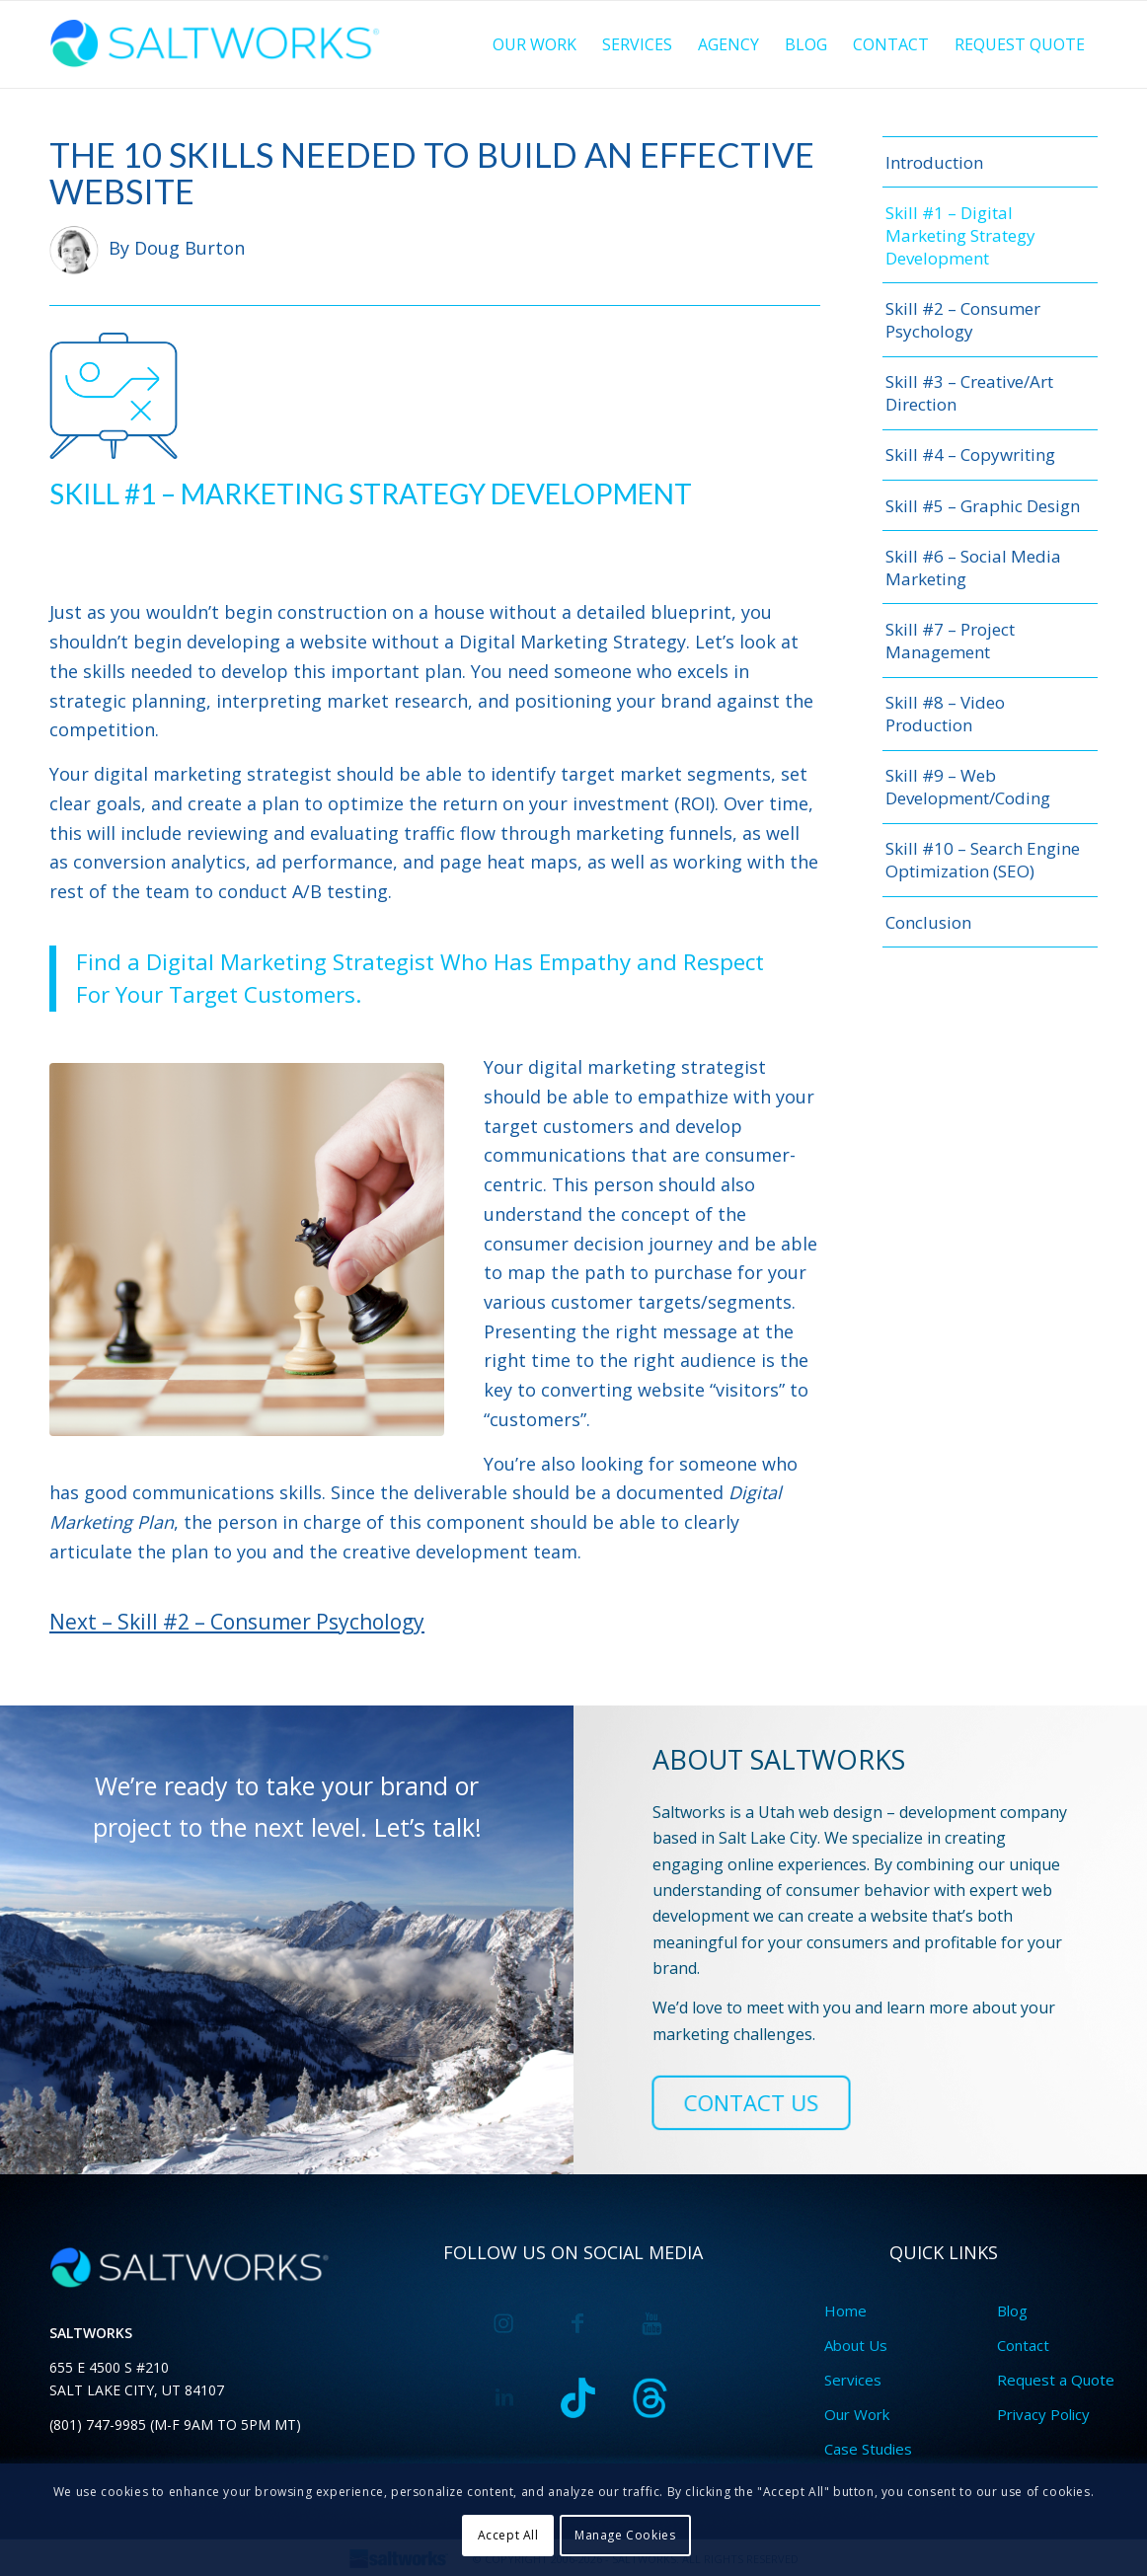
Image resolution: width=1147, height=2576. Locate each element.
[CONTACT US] (751, 2103)
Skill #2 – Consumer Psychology (962, 319)
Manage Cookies (624, 2535)
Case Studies (868, 2449)
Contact (1023, 2345)
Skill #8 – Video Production (945, 713)
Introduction (934, 162)
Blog (1012, 2310)
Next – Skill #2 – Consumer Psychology (236, 1621)
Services (852, 2379)
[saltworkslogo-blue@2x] (218, 44)
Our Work (856, 2414)
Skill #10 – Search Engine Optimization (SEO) (982, 859)
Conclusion (928, 922)
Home (845, 2310)
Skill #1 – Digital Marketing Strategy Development (960, 235)
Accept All (508, 2535)
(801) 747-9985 (97, 2424)
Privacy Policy (1043, 2414)
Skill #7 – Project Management (950, 640)
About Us (855, 2345)
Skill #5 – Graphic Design (982, 505)
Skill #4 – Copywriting (970, 454)
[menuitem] (534, 44)
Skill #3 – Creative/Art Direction (969, 393)
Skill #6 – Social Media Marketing (973, 567)
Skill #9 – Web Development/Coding (967, 786)
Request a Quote (1055, 2379)
